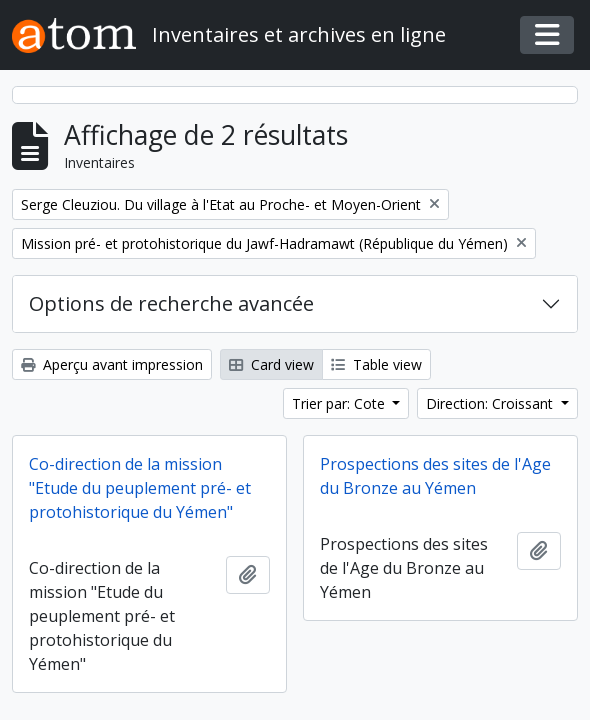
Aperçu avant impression (112, 364)
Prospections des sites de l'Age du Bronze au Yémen (435, 476)
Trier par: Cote (340, 403)
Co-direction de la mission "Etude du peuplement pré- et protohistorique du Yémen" (140, 488)
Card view (271, 364)
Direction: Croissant (491, 403)
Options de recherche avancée (171, 303)
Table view (376, 364)
